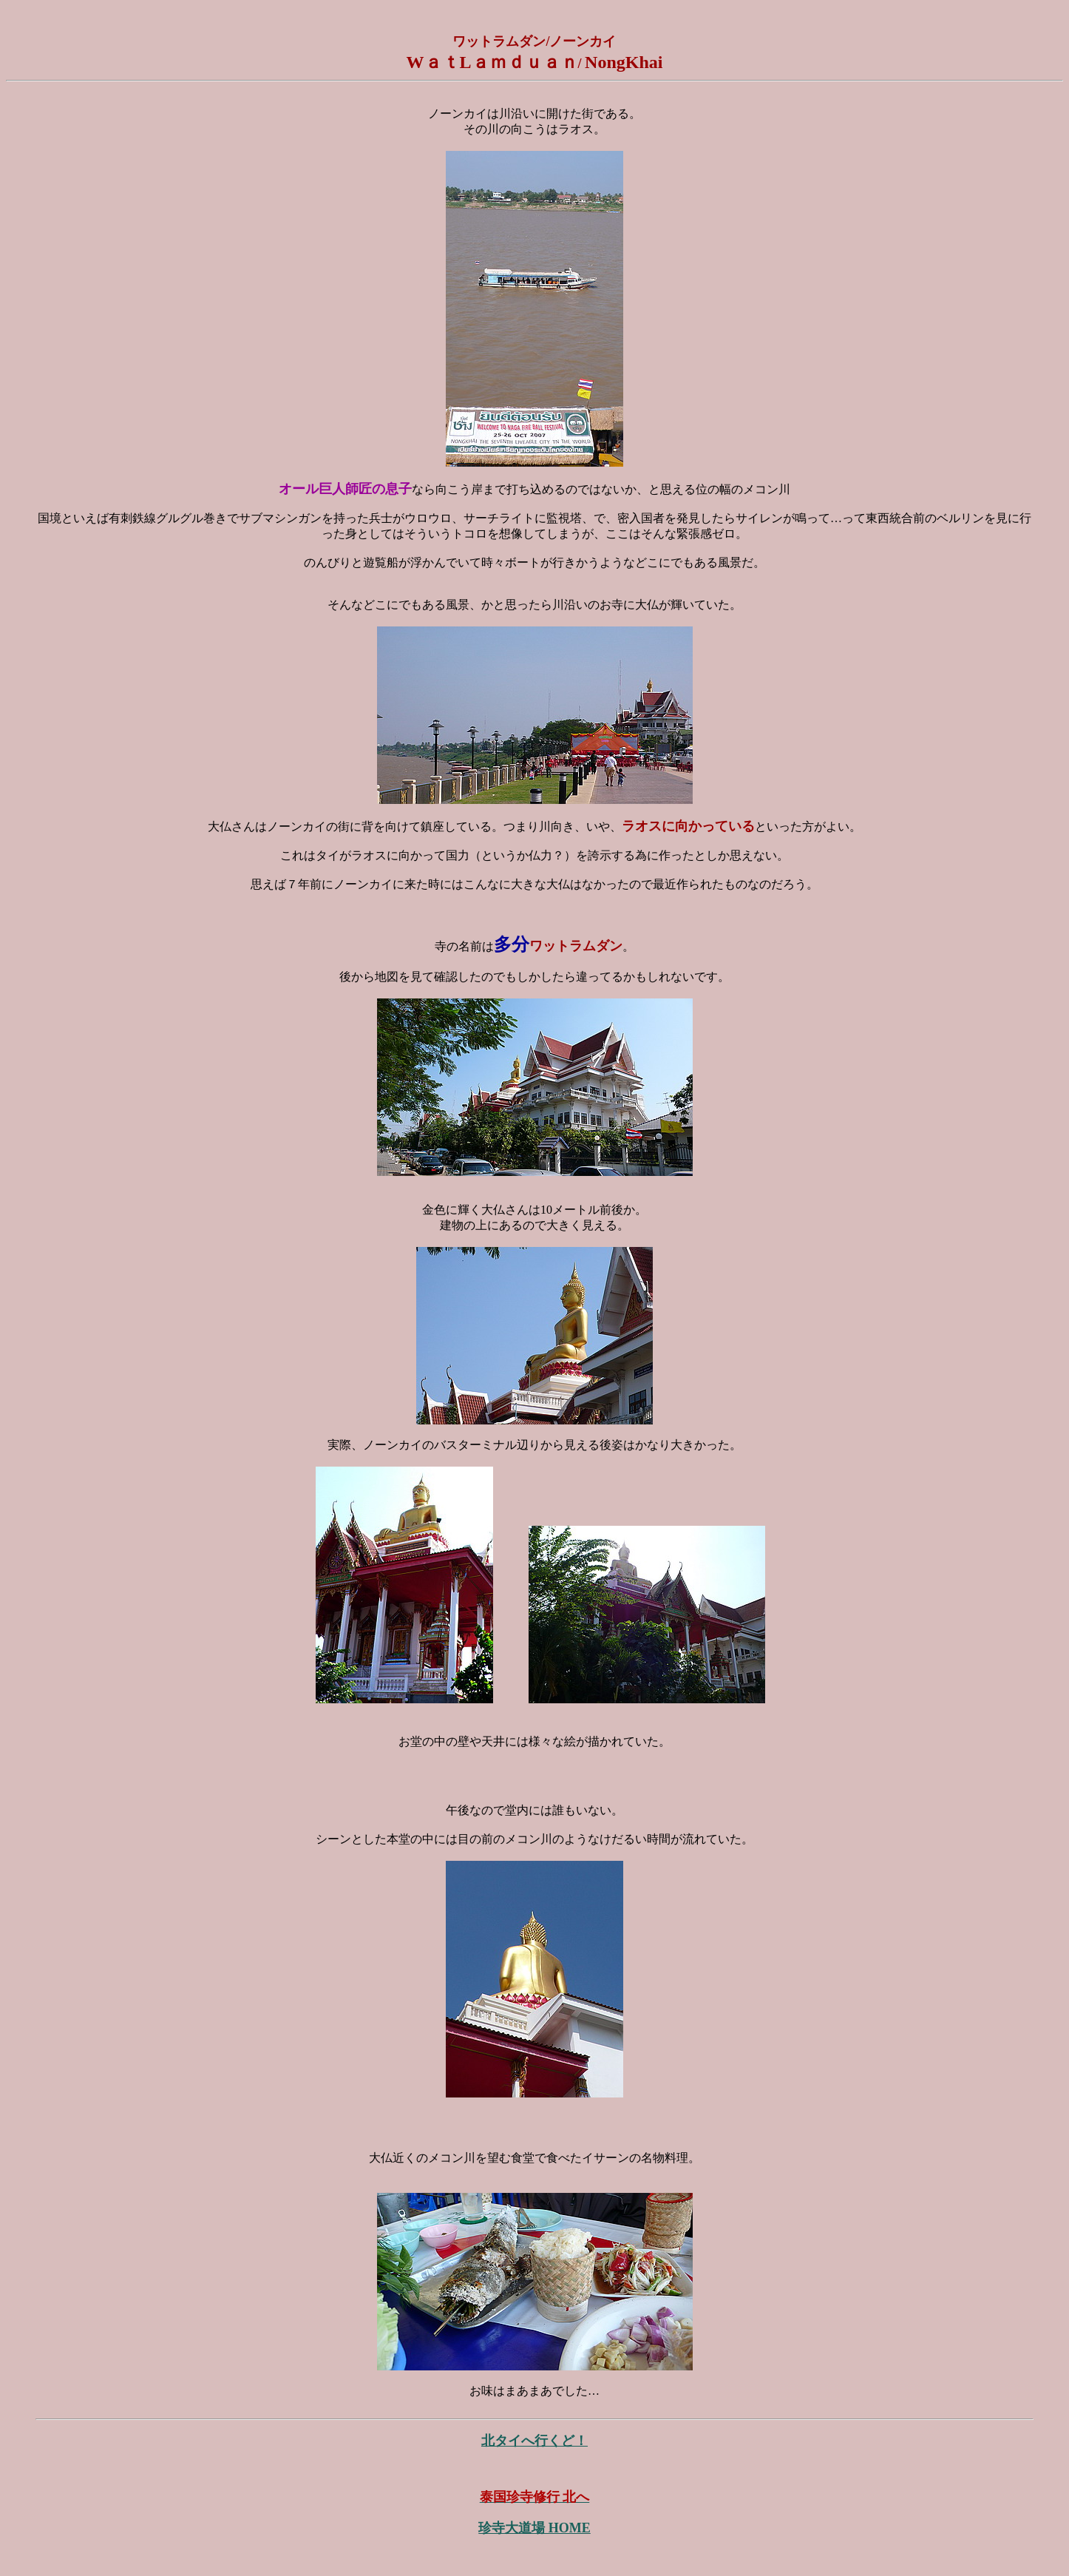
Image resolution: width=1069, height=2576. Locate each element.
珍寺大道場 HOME (534, 2528)
